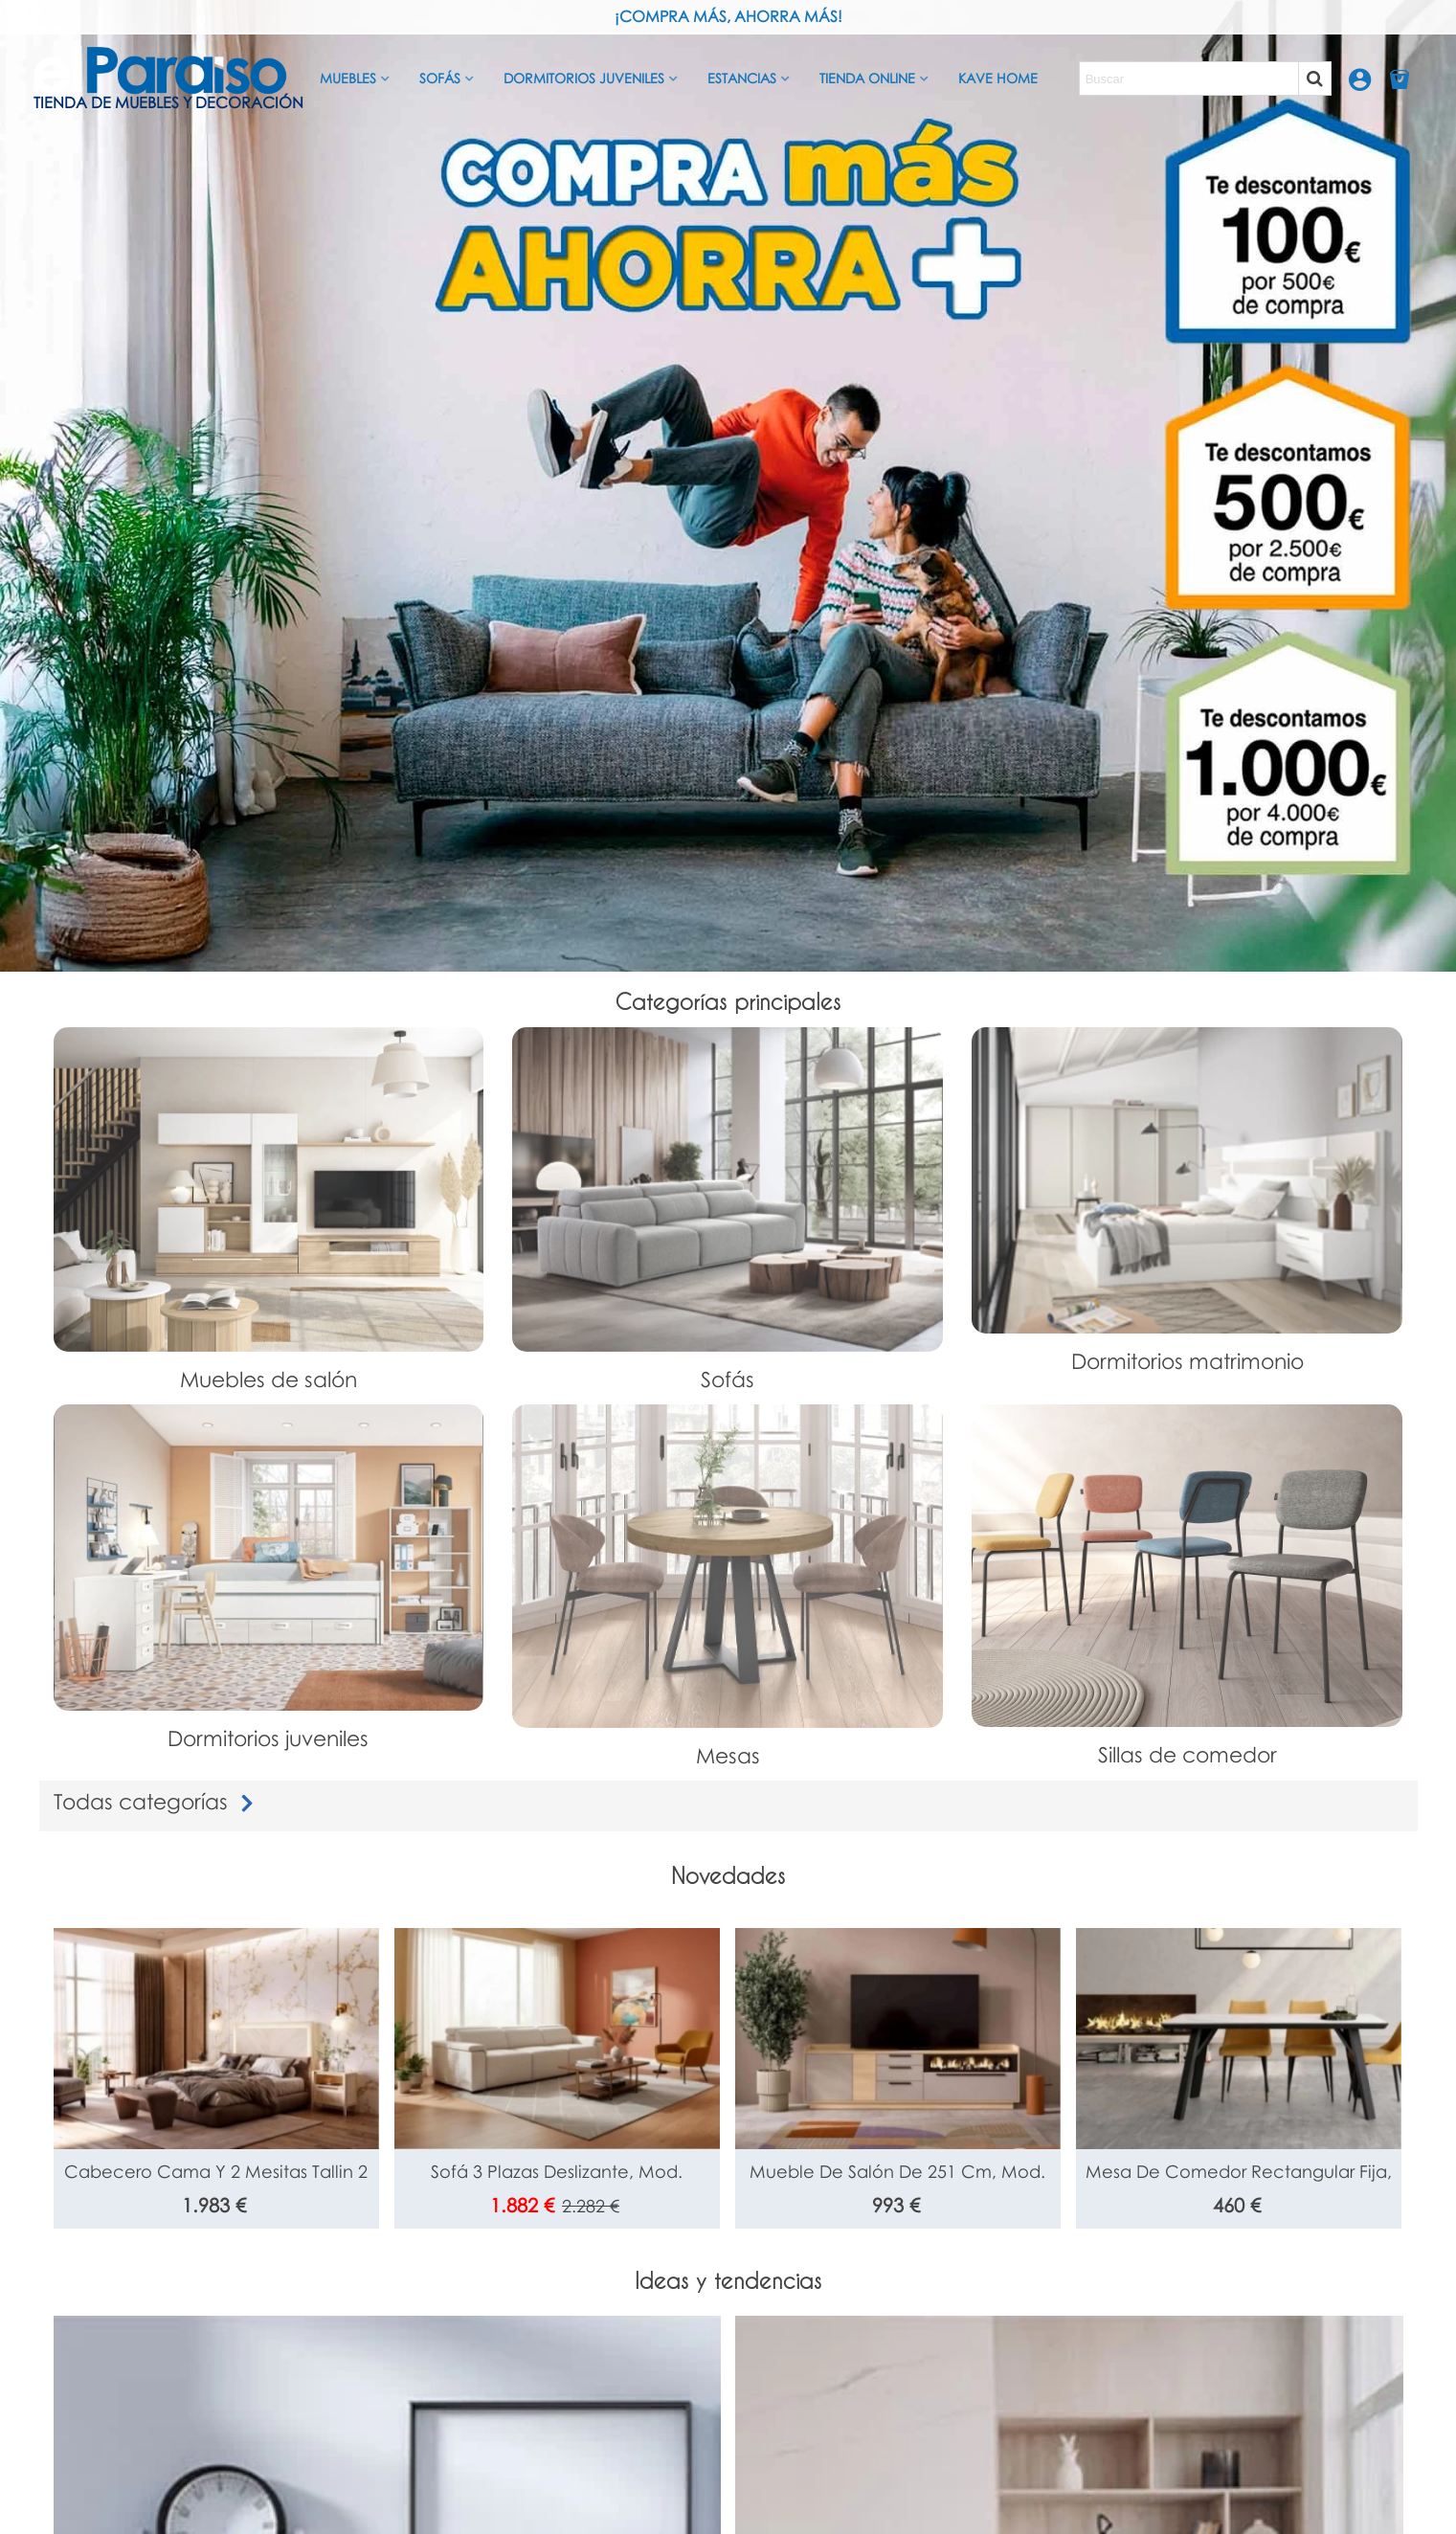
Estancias (741, 78)
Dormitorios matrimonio (1187, 1361)
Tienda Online (867, 78)
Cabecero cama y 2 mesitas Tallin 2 (216, 2171)
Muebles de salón (268, 1379)
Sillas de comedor (1187, 1754)
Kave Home (998, 78)
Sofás (439, 78)
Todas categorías (158, 1801)
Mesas (728, 1755)
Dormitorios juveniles (584, 78)
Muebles (348, 78)
